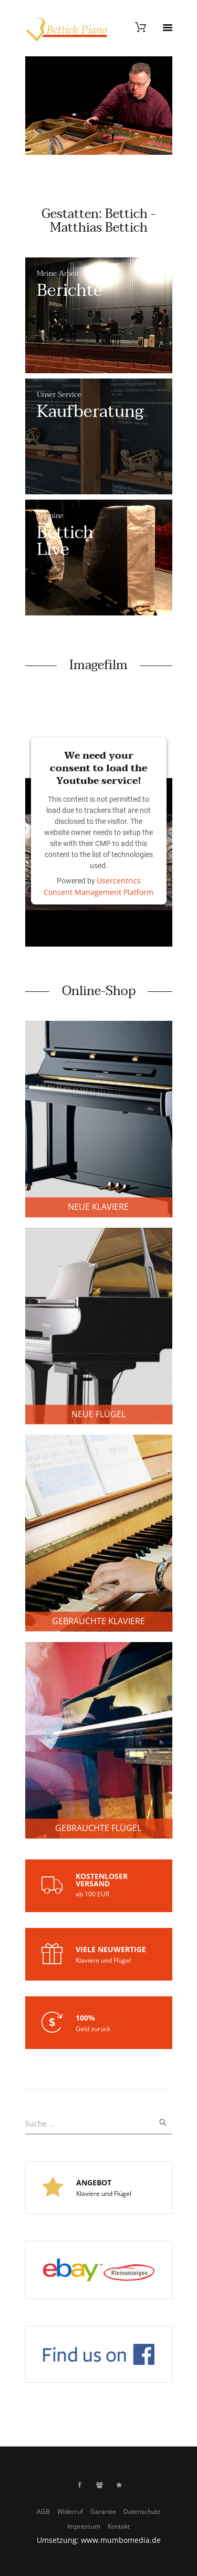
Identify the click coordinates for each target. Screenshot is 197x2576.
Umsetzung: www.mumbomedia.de (99, 2540)
